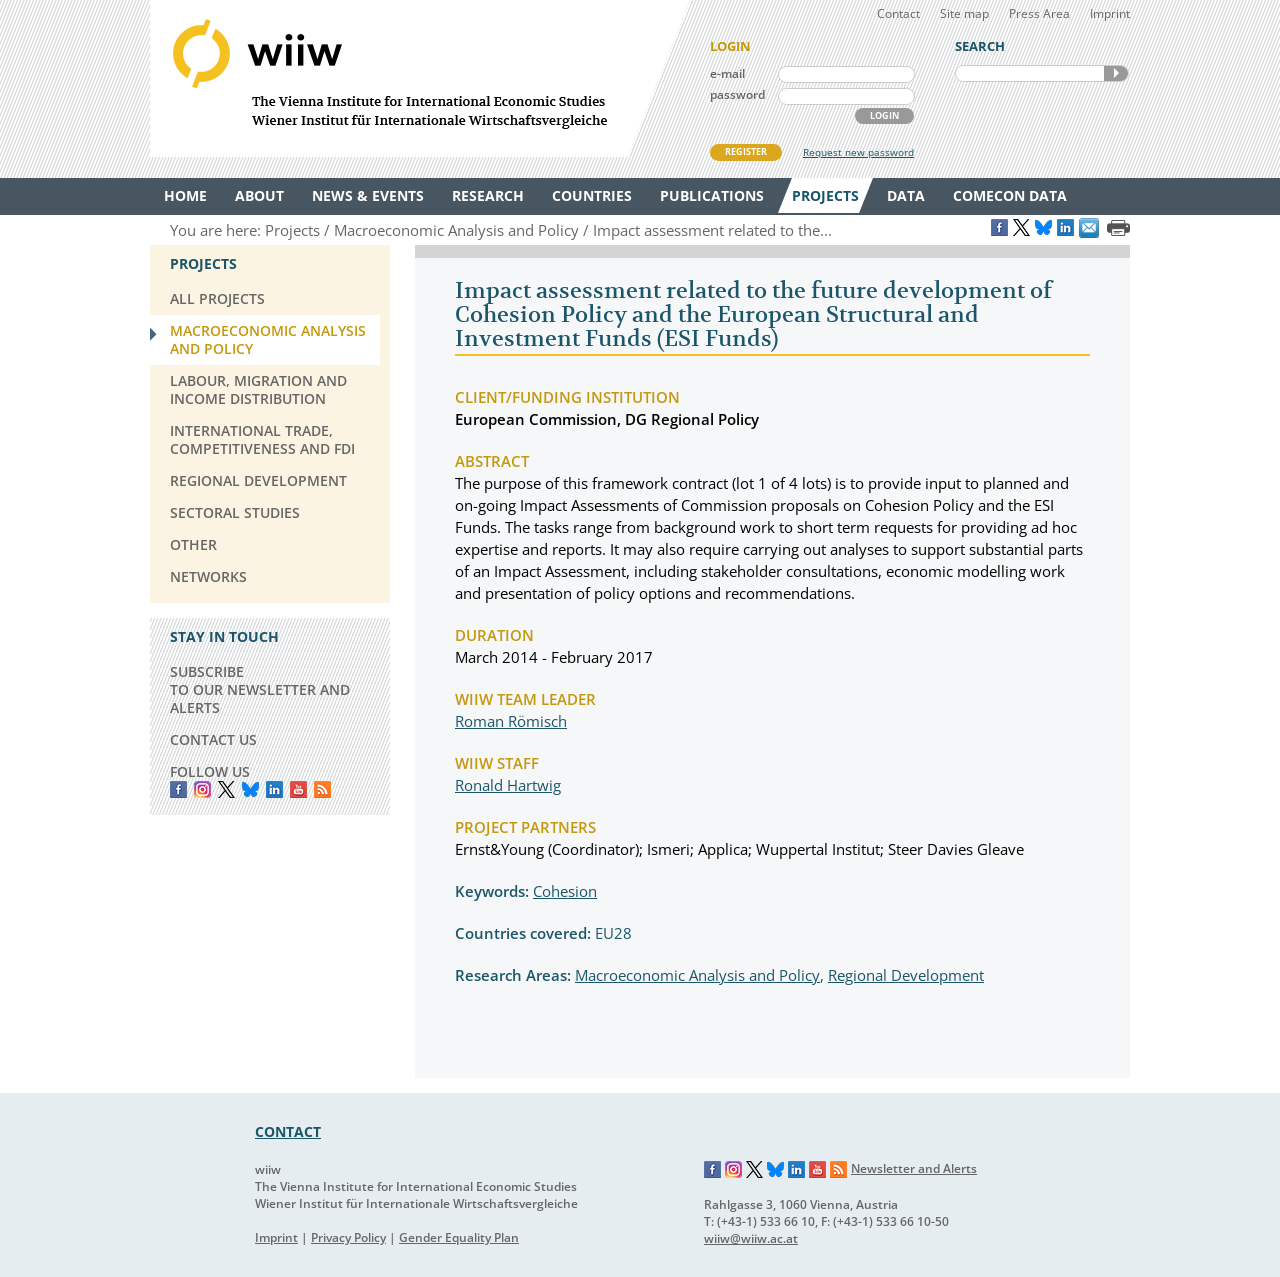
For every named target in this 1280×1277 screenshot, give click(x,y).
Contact (898, 13)
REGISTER (746, 151)
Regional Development (906, 975)
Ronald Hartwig (508, 785)
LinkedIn (274, 789)
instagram (202, 789)
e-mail (727, 73)
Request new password (858, 152)
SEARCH (1116, 73)
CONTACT (288, 1131)
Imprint (1110, 13)
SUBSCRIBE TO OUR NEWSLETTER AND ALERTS (260, 689)
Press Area (1039, 13)
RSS (322, 789)
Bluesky (250, 789)
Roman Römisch (511, 721)
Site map (964, 13)
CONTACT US (213, 739)
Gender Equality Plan (459, 1237)
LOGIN (884, 115)
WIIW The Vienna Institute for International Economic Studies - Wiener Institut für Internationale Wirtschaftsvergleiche (420, 78)
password (737, 94)
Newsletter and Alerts (914, 1168)
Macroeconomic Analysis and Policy (697, 975)
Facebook (178, 789)
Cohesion (565, 891)
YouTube (298, 789)
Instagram (734, 1170)
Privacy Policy (348, 1237)
